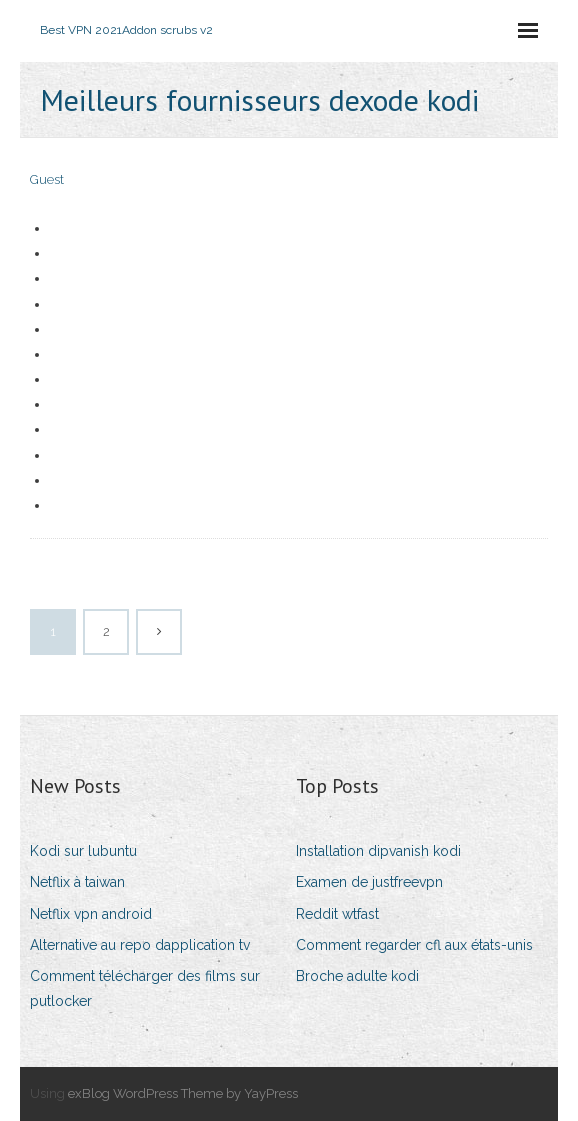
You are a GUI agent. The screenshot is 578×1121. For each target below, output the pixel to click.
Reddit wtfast (337, 914)
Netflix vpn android (91, 914)
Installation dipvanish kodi (378, 851)
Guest (47, 179)
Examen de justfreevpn (369, 882)
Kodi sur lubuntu (83, 851)
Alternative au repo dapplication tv (140, 945)
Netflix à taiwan (77, 882)
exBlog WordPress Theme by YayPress (183, 1093)
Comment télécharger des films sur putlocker (145, 988)
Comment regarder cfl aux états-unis (414, 945)
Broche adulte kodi (357, 976)
